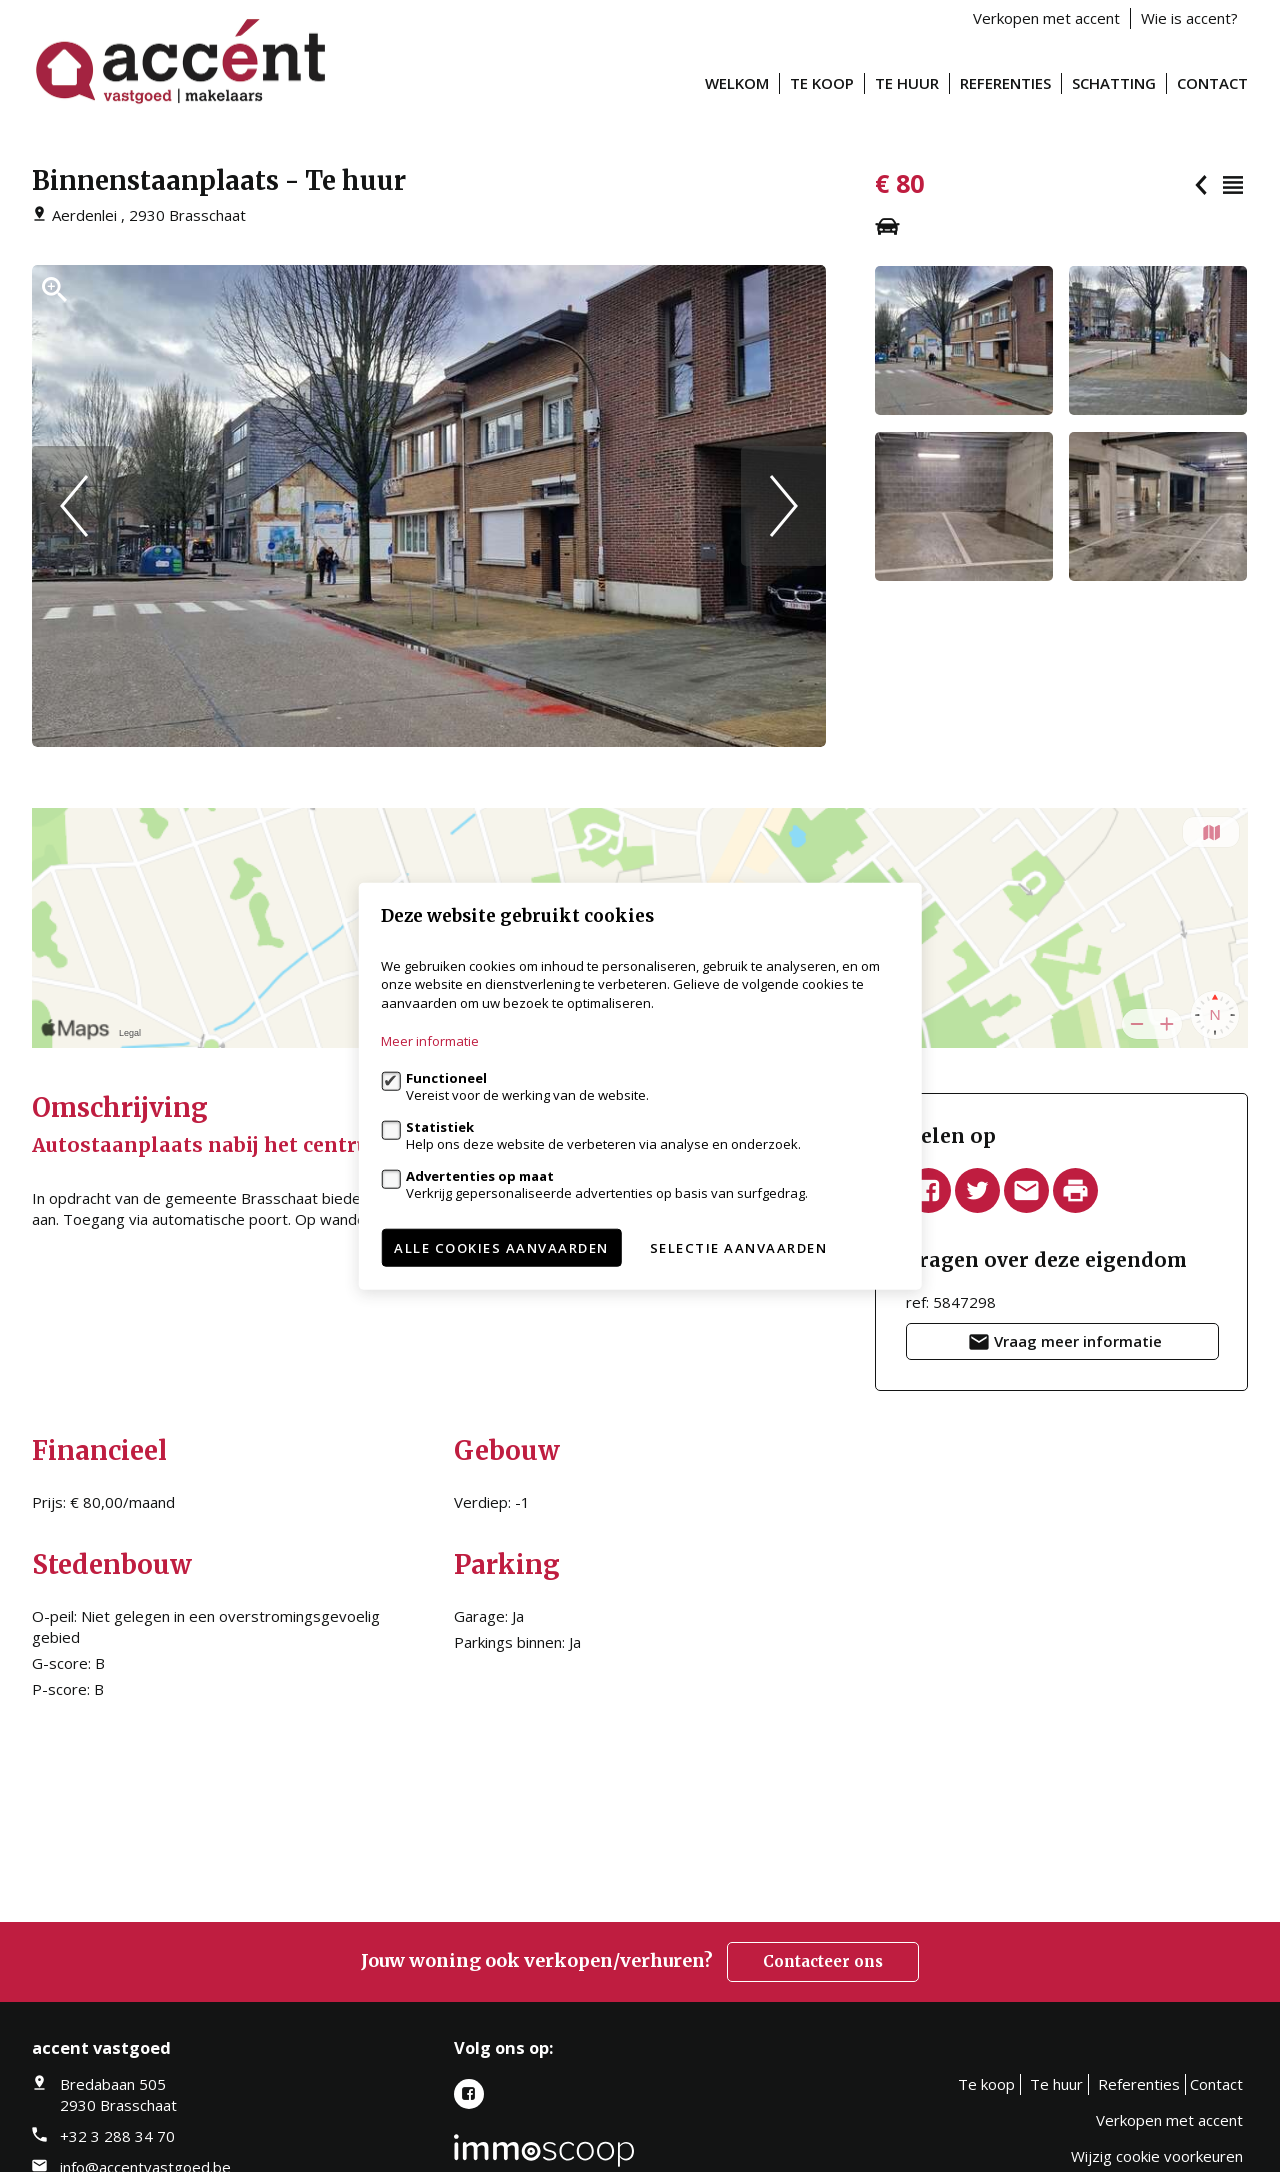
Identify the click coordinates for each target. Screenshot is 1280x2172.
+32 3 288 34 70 (117, 2136)
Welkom (737, 83)
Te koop (822, 83)
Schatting (1114, 83)
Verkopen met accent (1046, 18)
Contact (1212, 83)
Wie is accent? (1189, 18)
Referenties (1005, 83)
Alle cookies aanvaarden (501, 1248)
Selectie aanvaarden (739, 1248)
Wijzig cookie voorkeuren (1157, 2156)
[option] (429, 506)
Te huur (907, 83)
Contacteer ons (823, 1961)
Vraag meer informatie (1063, 1345)
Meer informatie (430, 1041)
